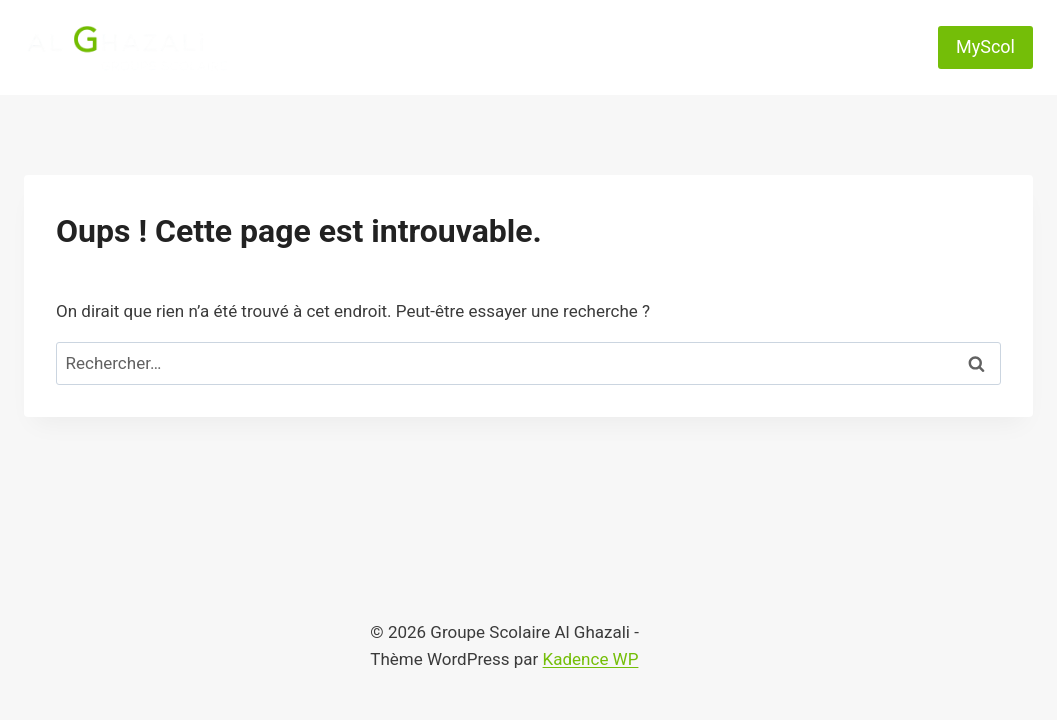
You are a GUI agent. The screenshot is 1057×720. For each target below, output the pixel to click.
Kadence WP (591, 659)
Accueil (322, 23)
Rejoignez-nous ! (590, 71)
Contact (855, 23)
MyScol (985, 46)
